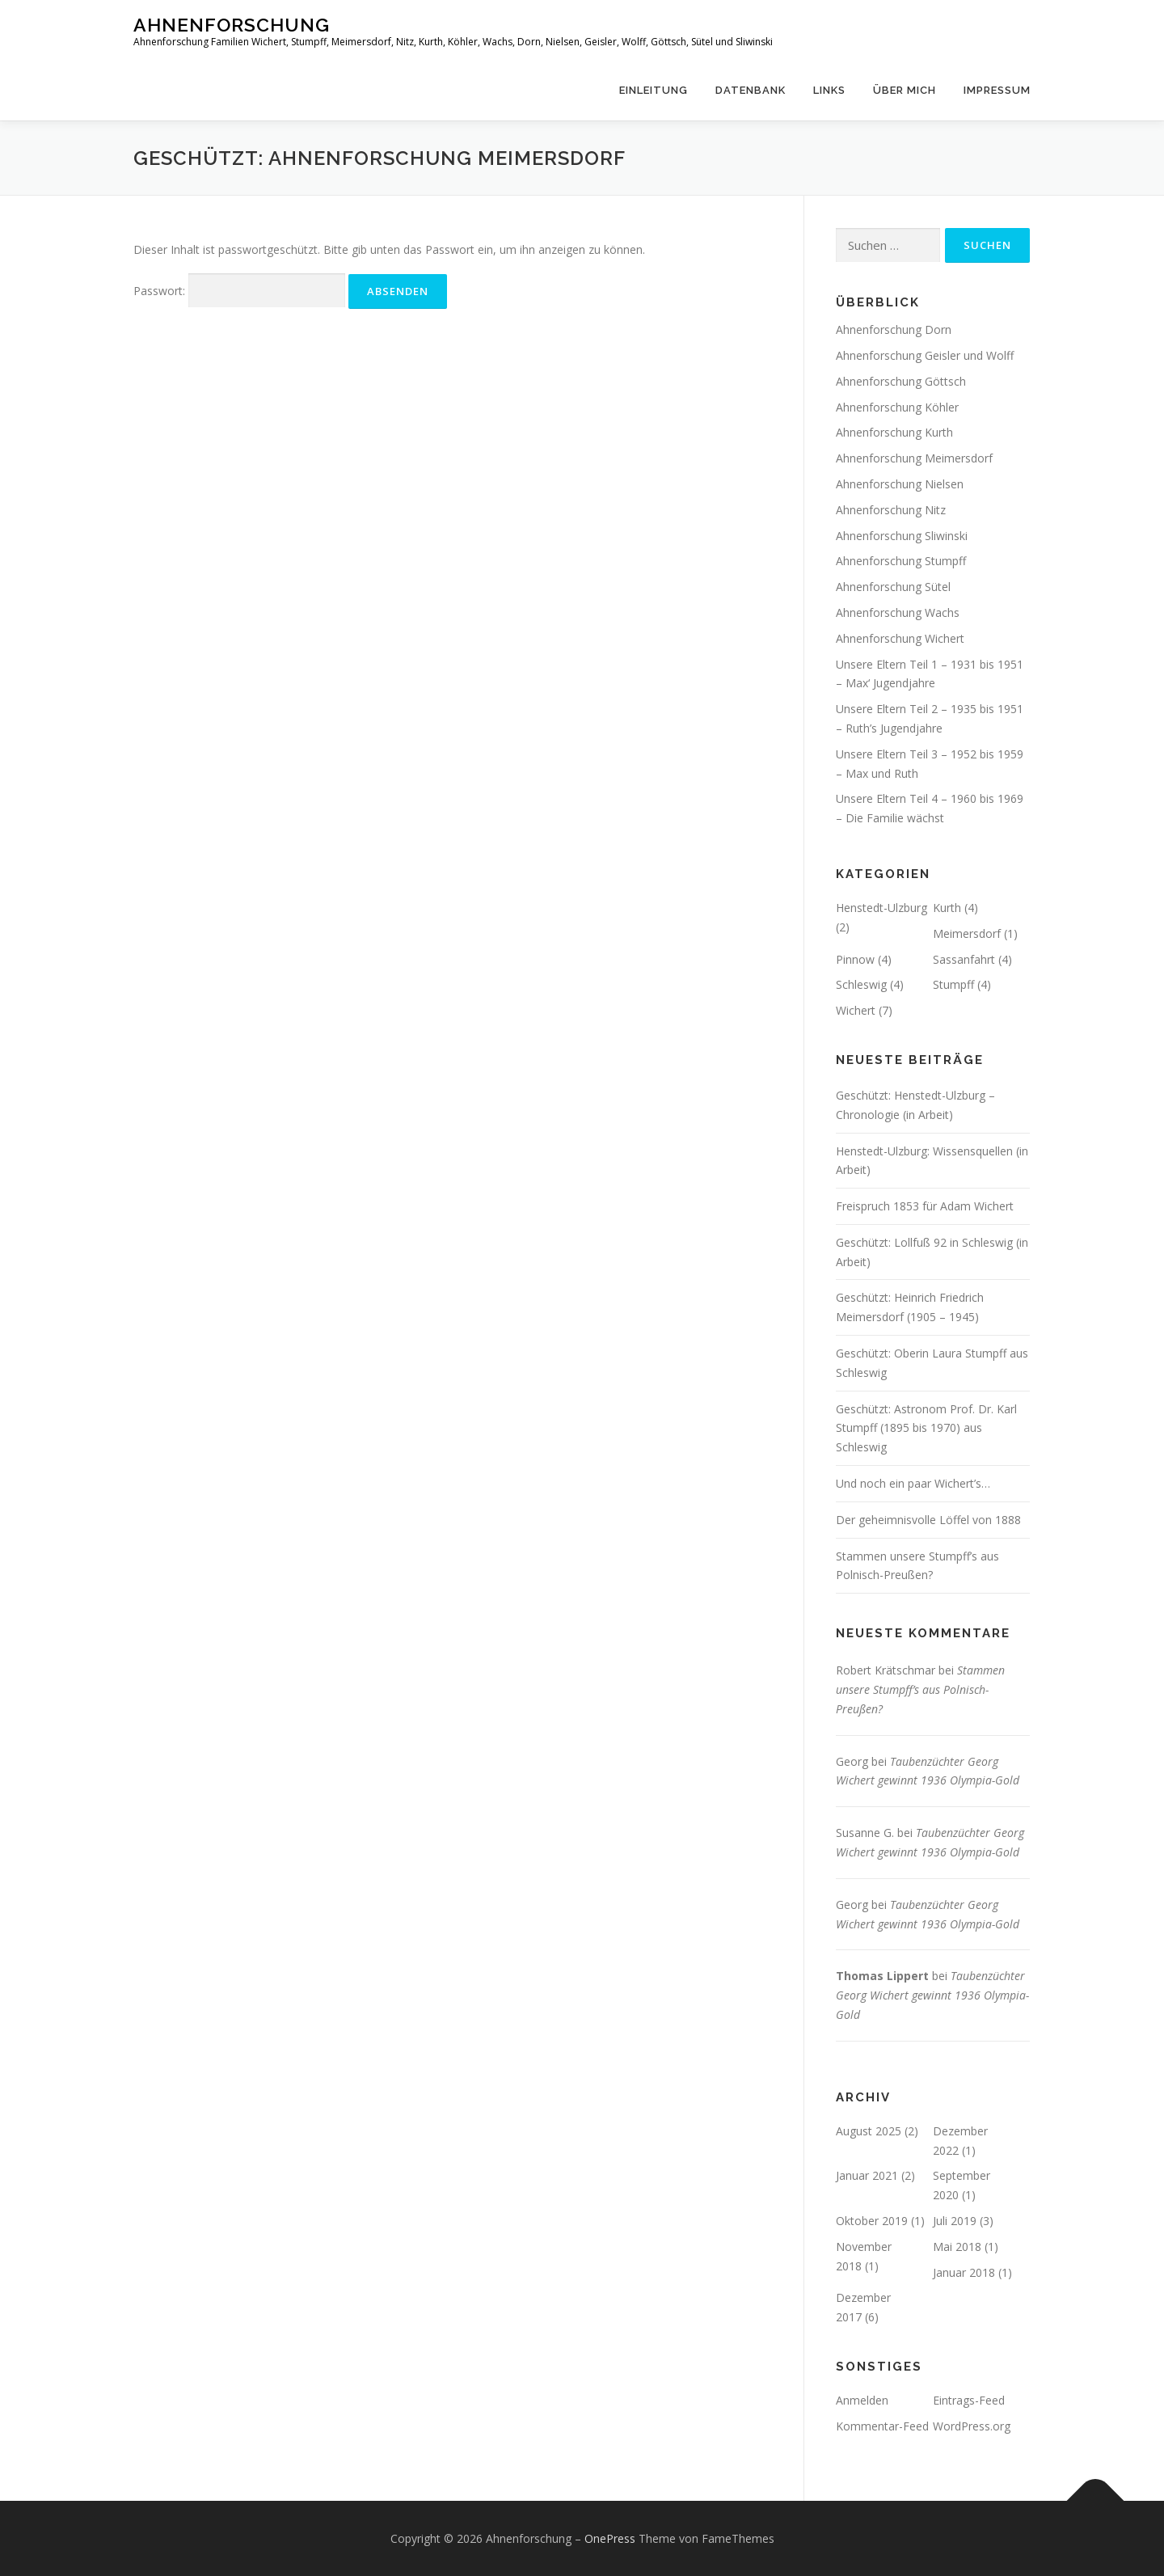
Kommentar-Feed (882, 2426)
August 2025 (868, 2131)
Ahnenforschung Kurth (894, 432)
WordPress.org (971, 2426)
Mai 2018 (957, 2246)
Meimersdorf (967, 933)
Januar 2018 (964, 2272)
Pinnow (855, 959)
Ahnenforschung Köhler (897, 407)
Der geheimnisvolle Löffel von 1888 (928, 1519)
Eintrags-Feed (969, 2400)
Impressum (997, 90)
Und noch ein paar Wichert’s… (913, 1483)
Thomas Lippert (882, 1975)
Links (829, 90)
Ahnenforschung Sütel (893, 586)
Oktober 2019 (872, 2220)
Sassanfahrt (964, 959)
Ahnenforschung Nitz (891, 509)
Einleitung (653, 90)
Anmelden (862, 2400)
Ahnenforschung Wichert (900, 638)
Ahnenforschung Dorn (893, 329)
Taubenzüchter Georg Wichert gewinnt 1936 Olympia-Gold (932, 1995)
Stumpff (953, 984)
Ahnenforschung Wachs (897, 612)
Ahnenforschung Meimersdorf (914, 458)
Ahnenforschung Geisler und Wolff (925, 355)
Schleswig (861, 984)
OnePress (609, 2538)
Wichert (855, 1010)
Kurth (947, 907)
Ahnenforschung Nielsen (900, 484)
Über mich (904, 90)
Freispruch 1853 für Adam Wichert (925, 1206)
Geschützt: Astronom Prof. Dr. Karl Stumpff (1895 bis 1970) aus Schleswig (926, 1428)
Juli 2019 (954, 2220)
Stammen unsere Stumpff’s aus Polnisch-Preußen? (920, 1689)
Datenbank (750, 90)
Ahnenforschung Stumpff (901, 560)
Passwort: (239, 290)
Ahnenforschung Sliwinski (902, 535)
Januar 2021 (867, 2175)
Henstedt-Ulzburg (881, 907)
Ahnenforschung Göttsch (901, 381)
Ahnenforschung (231, 25)
